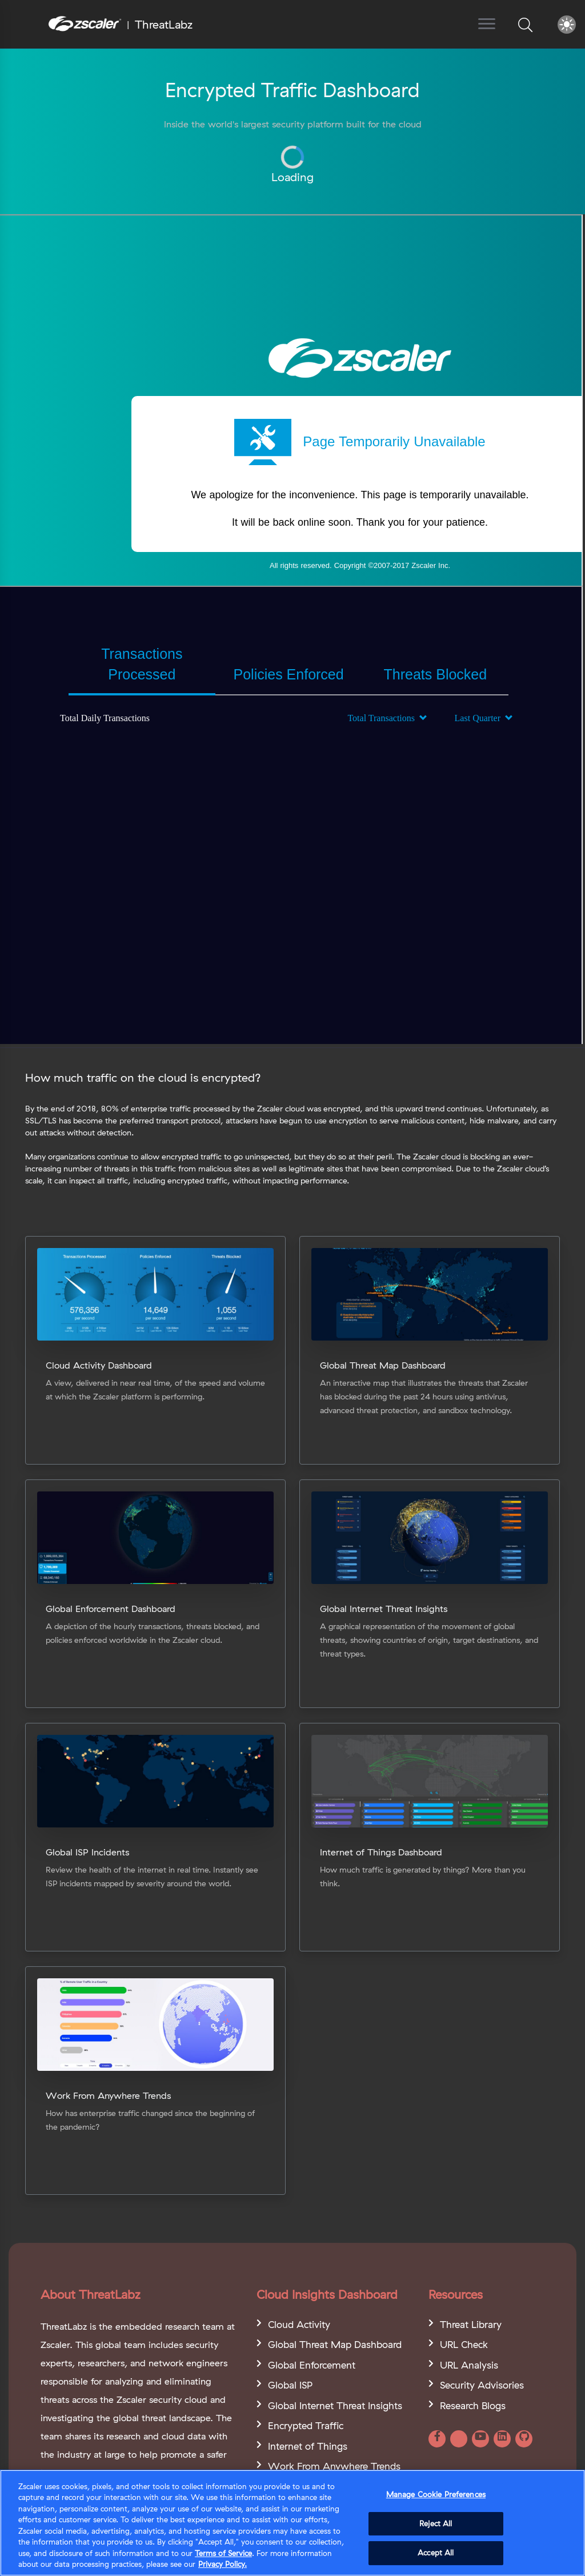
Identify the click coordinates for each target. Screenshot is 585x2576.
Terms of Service (223, 2553)
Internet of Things (307, 2446)
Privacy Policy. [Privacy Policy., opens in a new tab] (222, 2564)
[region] (292, 2523)
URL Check (464, 2344)
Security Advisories (482, 2385)
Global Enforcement (311, 2365)
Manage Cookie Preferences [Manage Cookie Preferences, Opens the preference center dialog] (436, 2494)
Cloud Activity (299, 2324)
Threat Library (471, 2324)
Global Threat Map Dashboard (335, 2344)
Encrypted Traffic (305, 2425)
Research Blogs (473, 2405)
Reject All (435, 2523)
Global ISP (290, 2385)
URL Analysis (469, 2365)
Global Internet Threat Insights (335, 2405)
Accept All (436, 2552)
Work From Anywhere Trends (334, 2466)
